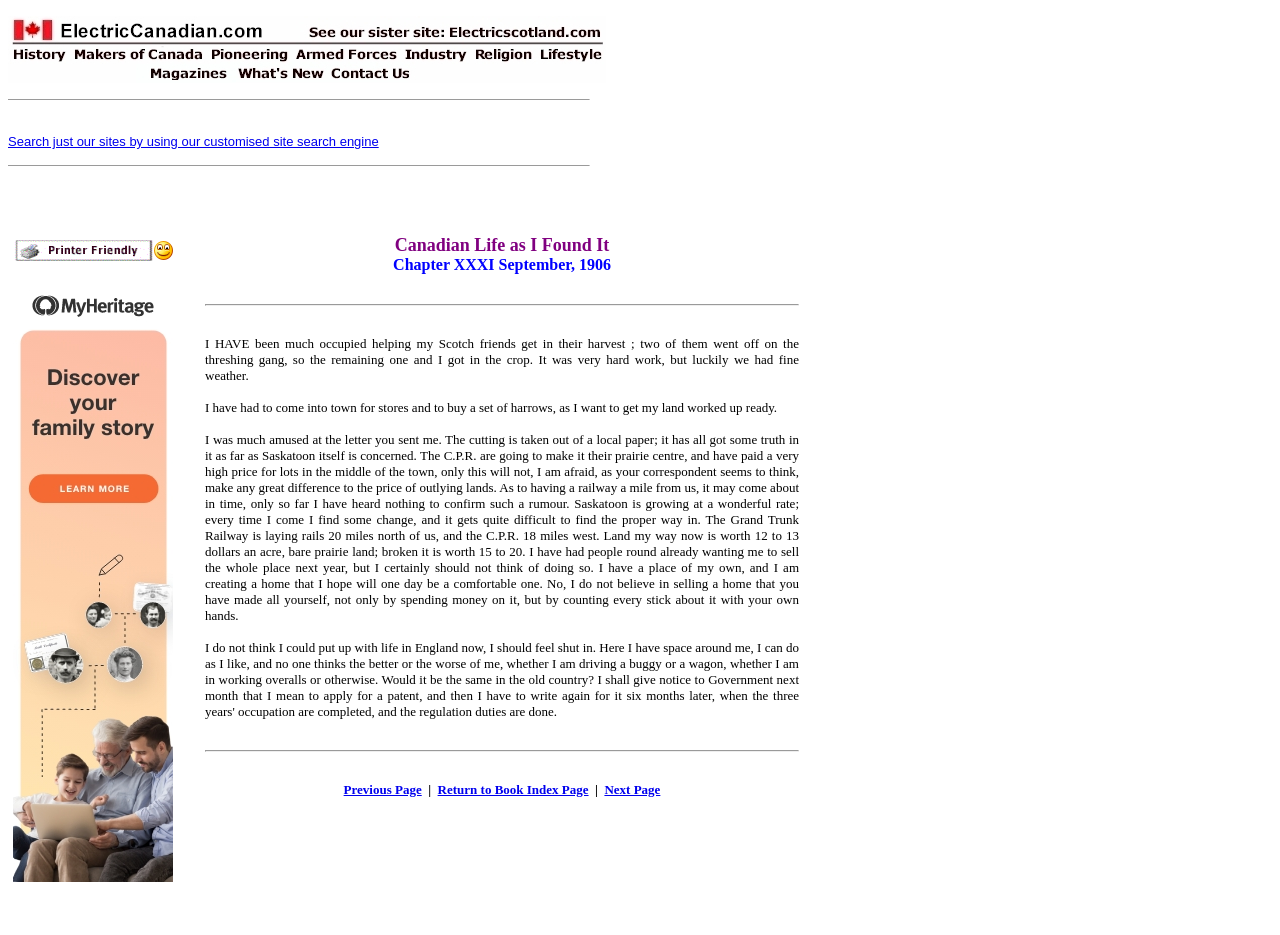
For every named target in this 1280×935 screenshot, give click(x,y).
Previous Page (383, 789)
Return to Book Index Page (513, 789)
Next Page (632, 789)
